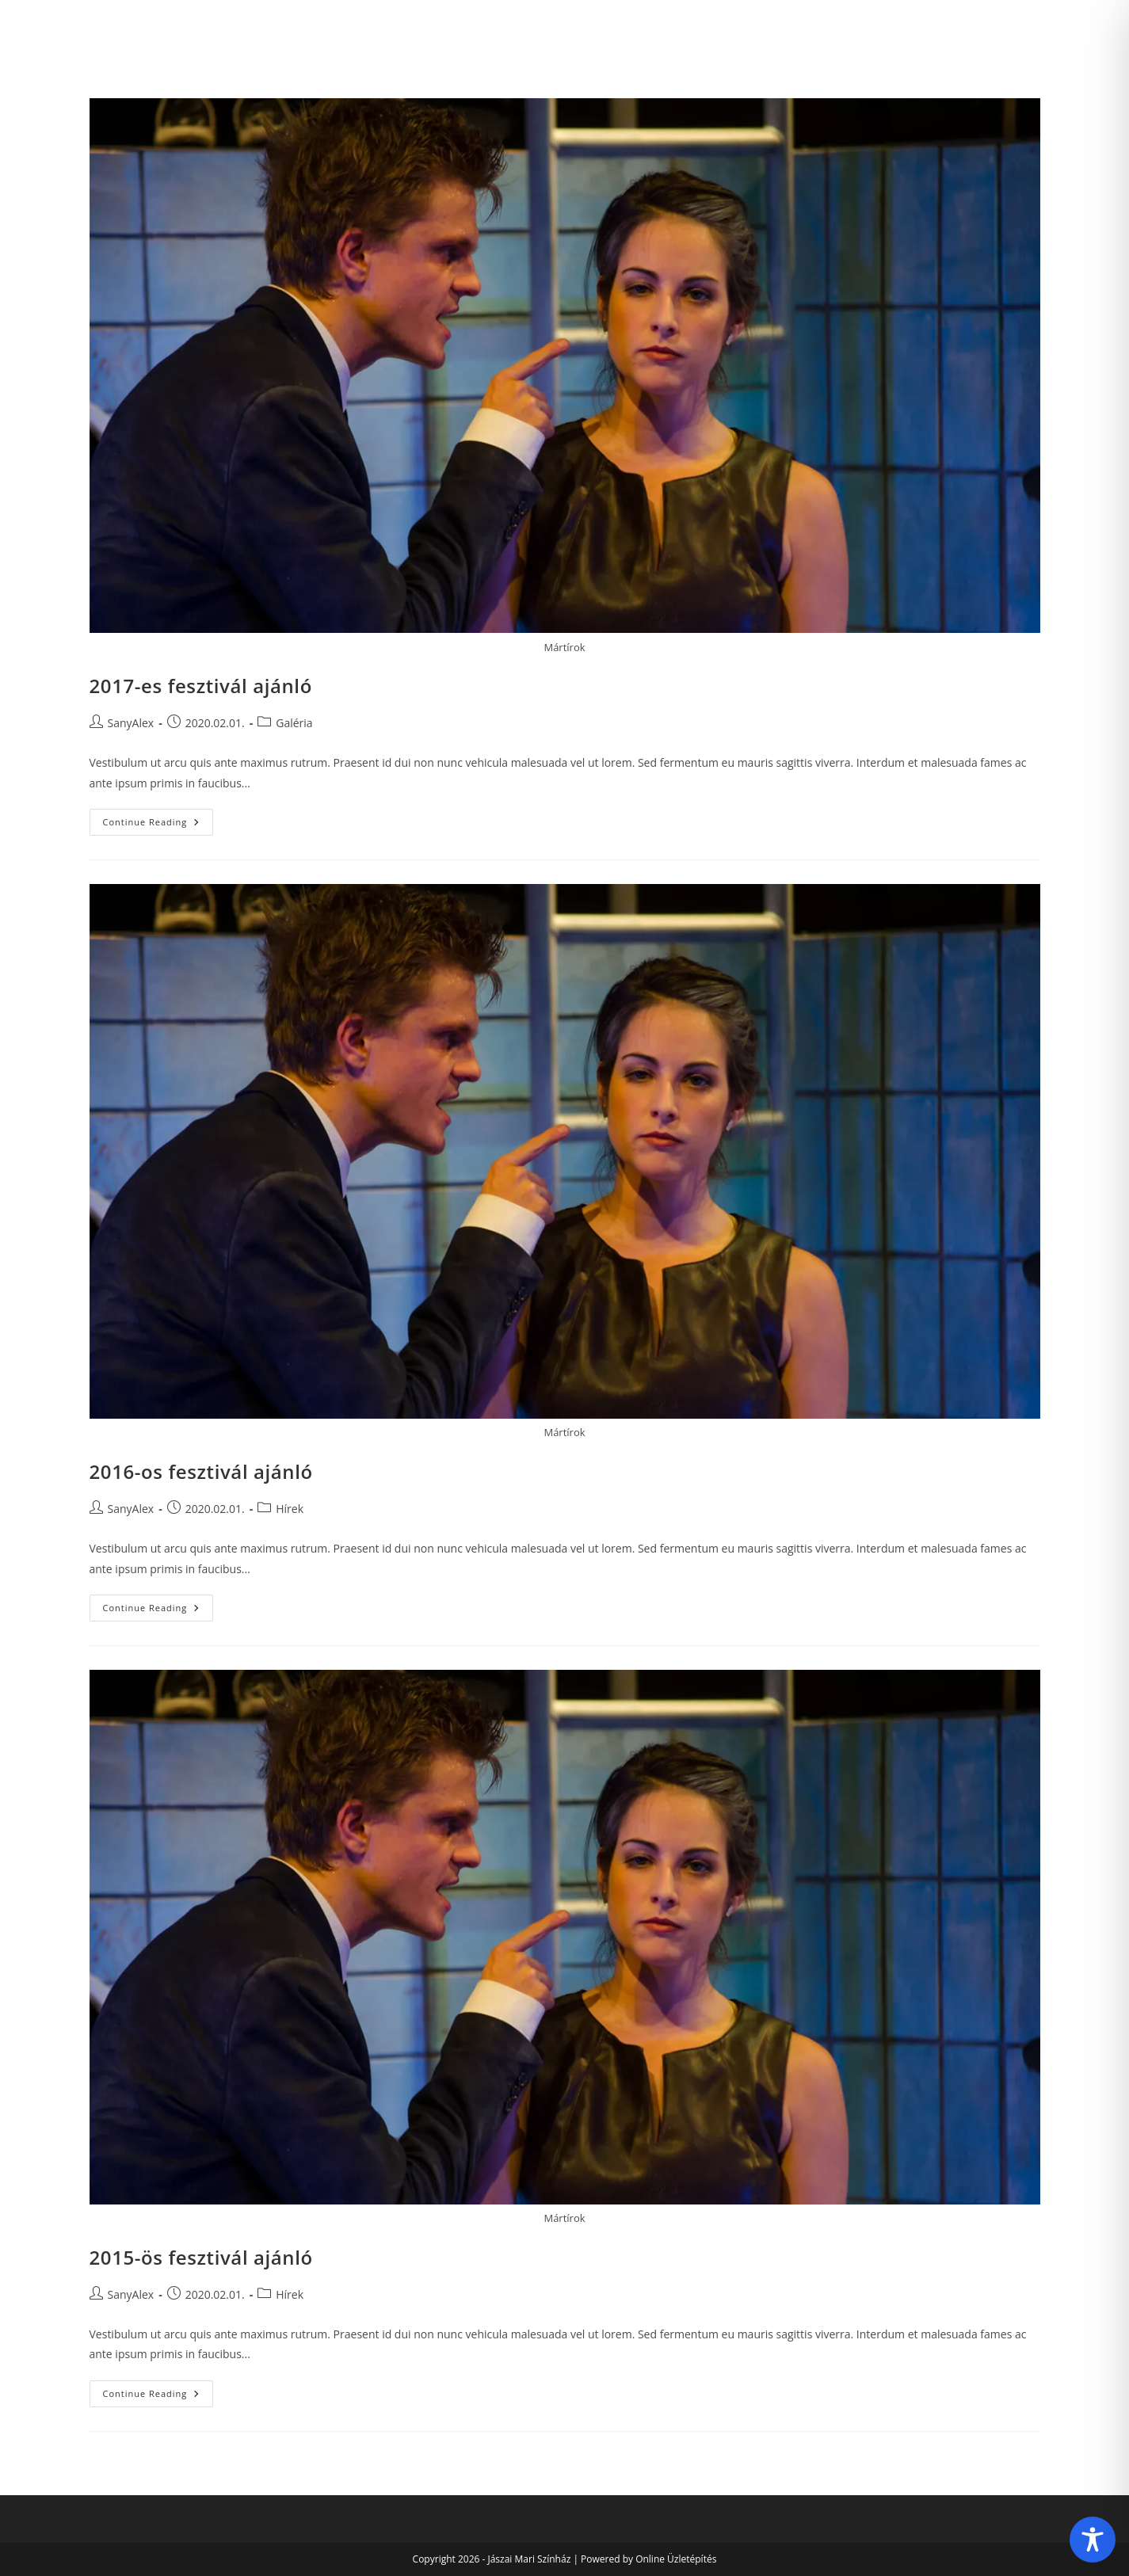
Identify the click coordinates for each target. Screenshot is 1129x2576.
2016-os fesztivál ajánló (201, 1471)
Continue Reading (158, 825)
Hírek (289, 1508)
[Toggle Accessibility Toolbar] (1092, 2539)
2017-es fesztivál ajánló (201, 686)
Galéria (294, 722)
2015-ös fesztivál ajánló (201, 2257)
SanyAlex (131, 722)
